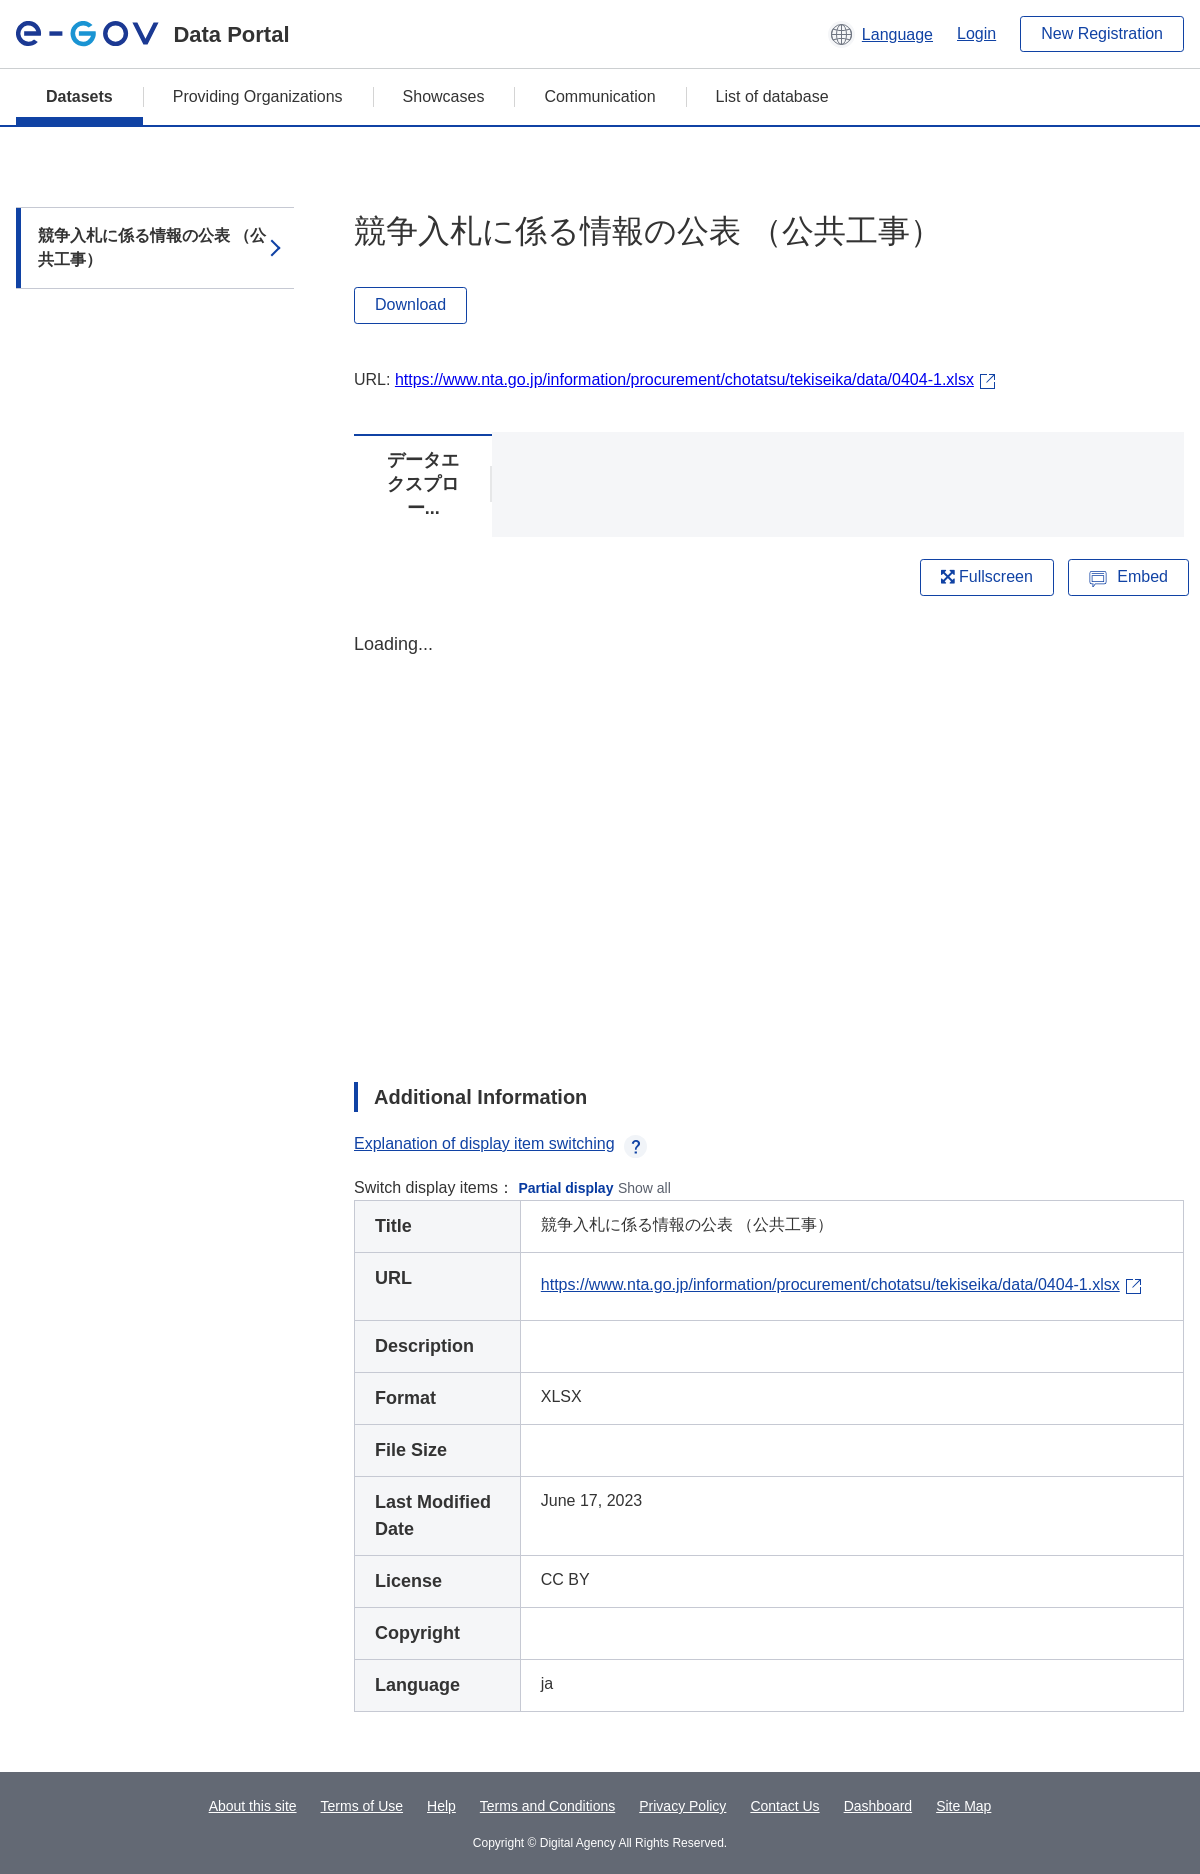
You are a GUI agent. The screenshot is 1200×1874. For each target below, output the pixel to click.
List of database (772, 96)
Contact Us (784, 1806)
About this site (253, 1806)
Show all (644, 1188)
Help (441, 1806)
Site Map (963, 1806)
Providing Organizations (258, 96)
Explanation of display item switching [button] (500, 1143)
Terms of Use (362, 1806)
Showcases (444, 96)
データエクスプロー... (423, 484)
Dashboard (878, 1806)
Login (976, 33)
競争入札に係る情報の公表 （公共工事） (152, 247)
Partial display (566, 1188)
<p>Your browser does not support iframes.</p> (769, 840)
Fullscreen (987, 576)
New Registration (1102, 33)
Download (410, 304)
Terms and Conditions (547, 1806)
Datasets (79, 96)
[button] (880, 34)
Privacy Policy (682, 1806)
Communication (599, 96)
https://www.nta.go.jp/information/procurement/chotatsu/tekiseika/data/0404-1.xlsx (684, 379)
